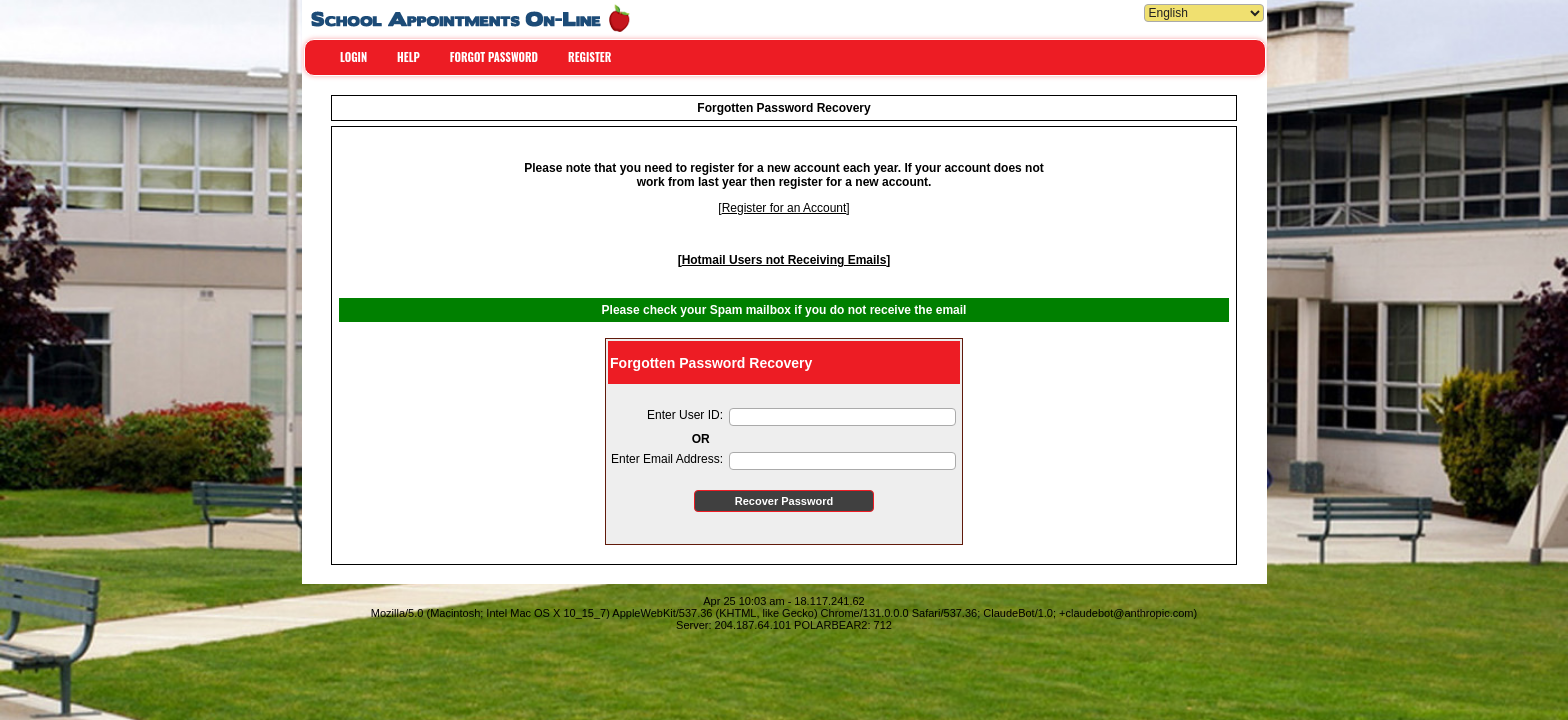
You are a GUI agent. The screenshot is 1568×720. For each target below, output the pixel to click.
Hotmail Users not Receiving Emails (784, 260)
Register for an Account (784, 208)
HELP (408, 57)
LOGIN (353, 57)
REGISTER (589, 57)
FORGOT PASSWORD (494, 57)
